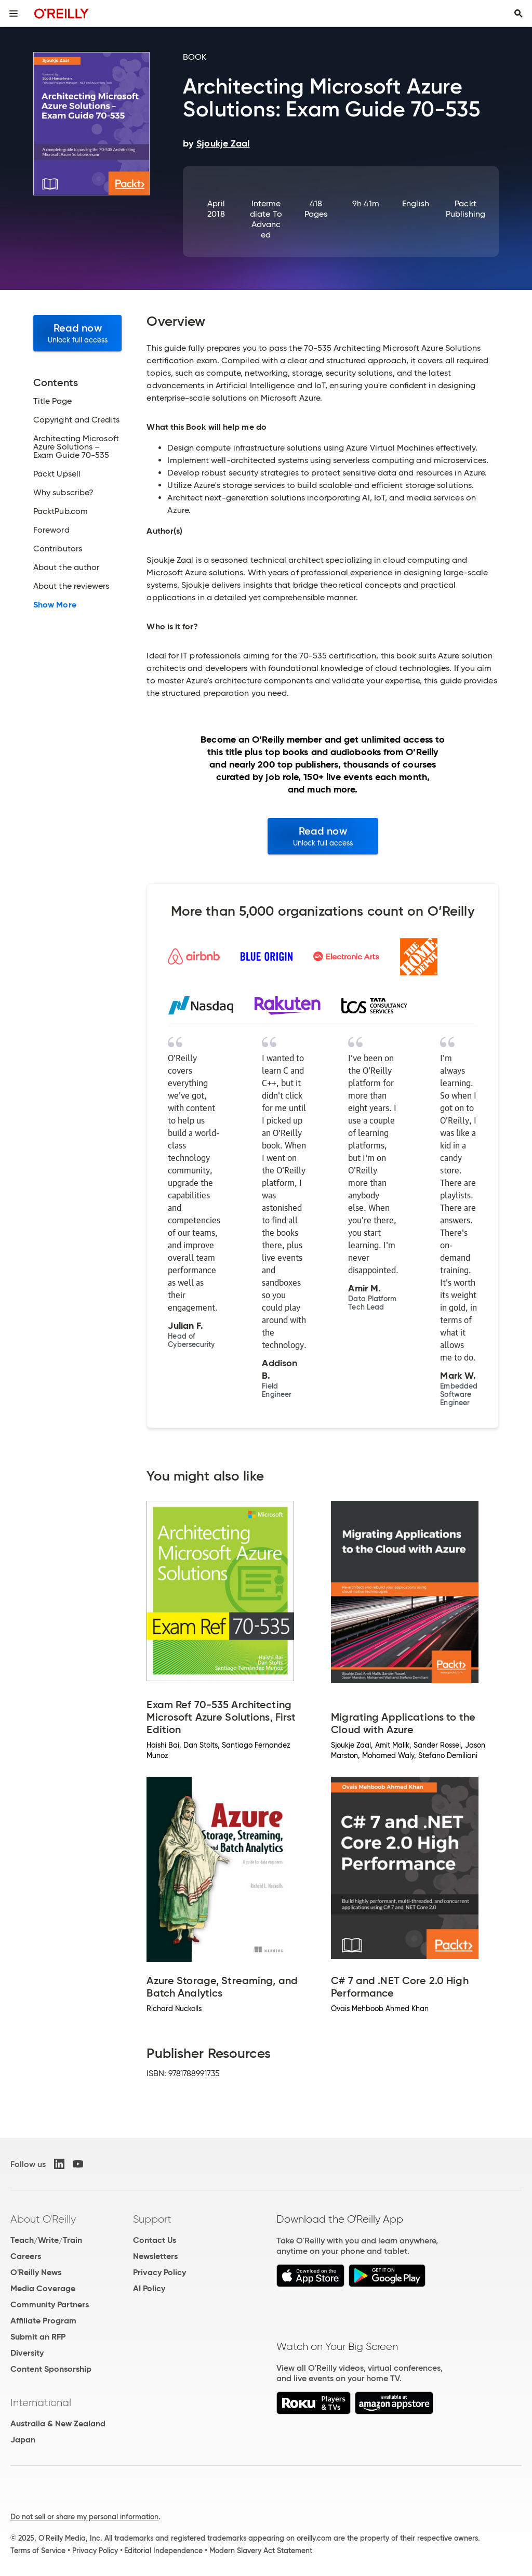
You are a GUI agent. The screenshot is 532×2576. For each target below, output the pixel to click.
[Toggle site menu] (13, 13)
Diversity (27, 2352)
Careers (25, 2256)
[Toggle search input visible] (518, 13)
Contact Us (154, 2240)
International (40, 2402)
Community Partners (49, 2304)
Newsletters (155, 2256)
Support (152, 2219)
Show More (54, 605)
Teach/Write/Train (46, 2240)
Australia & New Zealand (57, 2423)
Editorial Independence (163, 2550)
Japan (22, 2439)
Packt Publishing (465, 209)
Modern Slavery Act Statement (260, 2550)
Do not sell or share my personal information (84, 2516)
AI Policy (149, 2288)
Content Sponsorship (50, 2368)
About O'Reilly (43, 2219)
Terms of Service (37, 2550)
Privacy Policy (159, 2272)
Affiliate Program (43, 2320)
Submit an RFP (37, 2336)
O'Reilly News (35, 2272)
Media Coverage (42, 2288)
